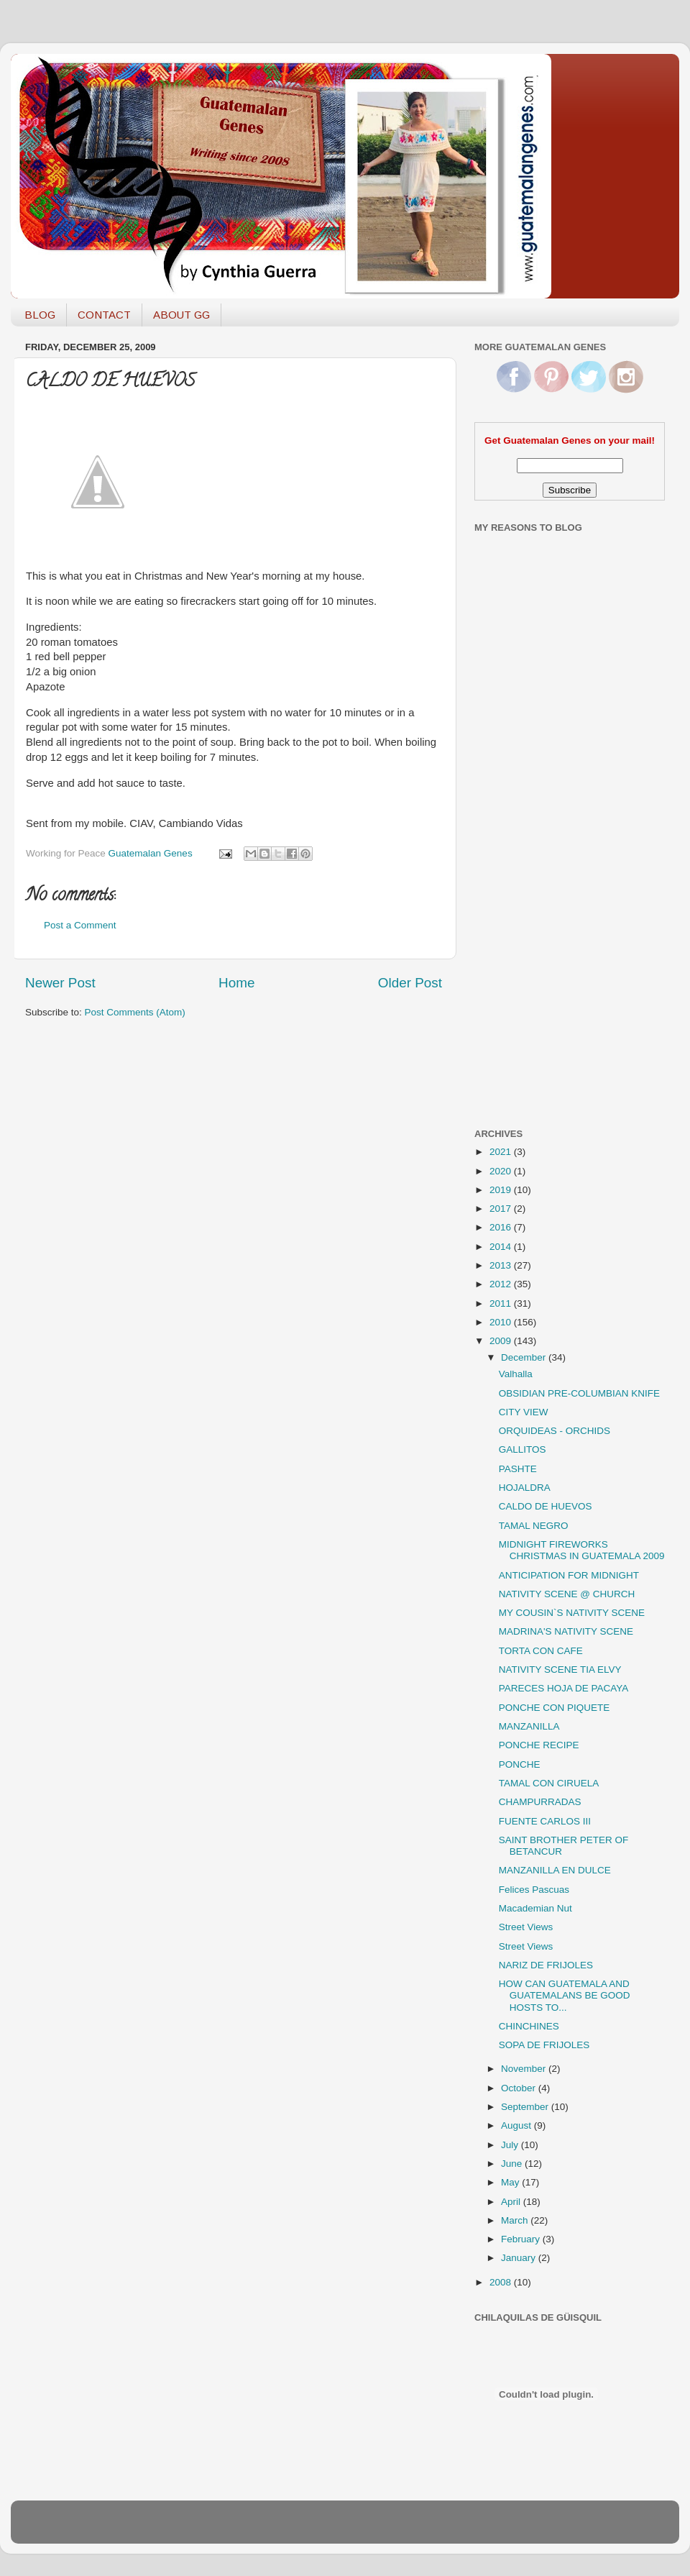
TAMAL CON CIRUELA (549, 1783)
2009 (501, 1340)
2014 (501, 1246)
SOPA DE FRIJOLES (544, 2045)
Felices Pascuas (534, 1889)
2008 (501, 2282)
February (522, 2239)
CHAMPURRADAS (540, 1801)
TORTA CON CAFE (541, 1650)
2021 (501, 1151)
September (526, 2106)
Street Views (526, 1927)
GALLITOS (522, 1449)
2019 (501, 1189)
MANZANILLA (529, 1726)
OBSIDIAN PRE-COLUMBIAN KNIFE (579, 1393)
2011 (501, 1303)
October (519, 2088)
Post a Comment (80, 925)
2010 (501, 1322)
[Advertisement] (531, 886)
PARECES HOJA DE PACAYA (564, 1688)
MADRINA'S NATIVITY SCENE (566, 1631)
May (511, 2182)
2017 (501, 1208)
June (513, 2163)
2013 (501, 1265)
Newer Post (60, 982)
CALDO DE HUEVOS (545, 1506)
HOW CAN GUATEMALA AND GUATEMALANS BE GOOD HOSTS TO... (564, 1995)
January (519, 2257)
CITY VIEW (523, 1412)
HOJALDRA (525, 1487)
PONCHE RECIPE (539, 1745)
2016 (501, 1227)
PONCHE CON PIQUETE (554, 1707)
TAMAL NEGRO (534, 1525)
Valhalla (516, 1374)
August (517, 2125)
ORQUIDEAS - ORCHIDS (554, 1430)
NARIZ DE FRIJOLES (546, 1965)
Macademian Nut (535, 1908)
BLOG (39, 315)
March (515, 2220)
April (512, 2201)
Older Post (410, 982)
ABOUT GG (181, 315)
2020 (501, 1171)
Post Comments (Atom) (135, 1012)
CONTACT (104, 315)
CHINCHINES (529, 2026)
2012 (501, 1284)
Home (236, 982)
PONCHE (519, 1764)
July (511, 2144)
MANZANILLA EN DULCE (555, 1870)
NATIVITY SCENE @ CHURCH (567, 1594)
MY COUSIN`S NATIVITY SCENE (572, 1612)
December (524, 1357)
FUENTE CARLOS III (545, 1821)
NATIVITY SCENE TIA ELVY (560, 1669)
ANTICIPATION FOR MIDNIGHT (569, 1575)
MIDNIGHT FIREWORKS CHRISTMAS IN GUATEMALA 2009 (582, 1550)
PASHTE (518, 1468)
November (524, 2068)
